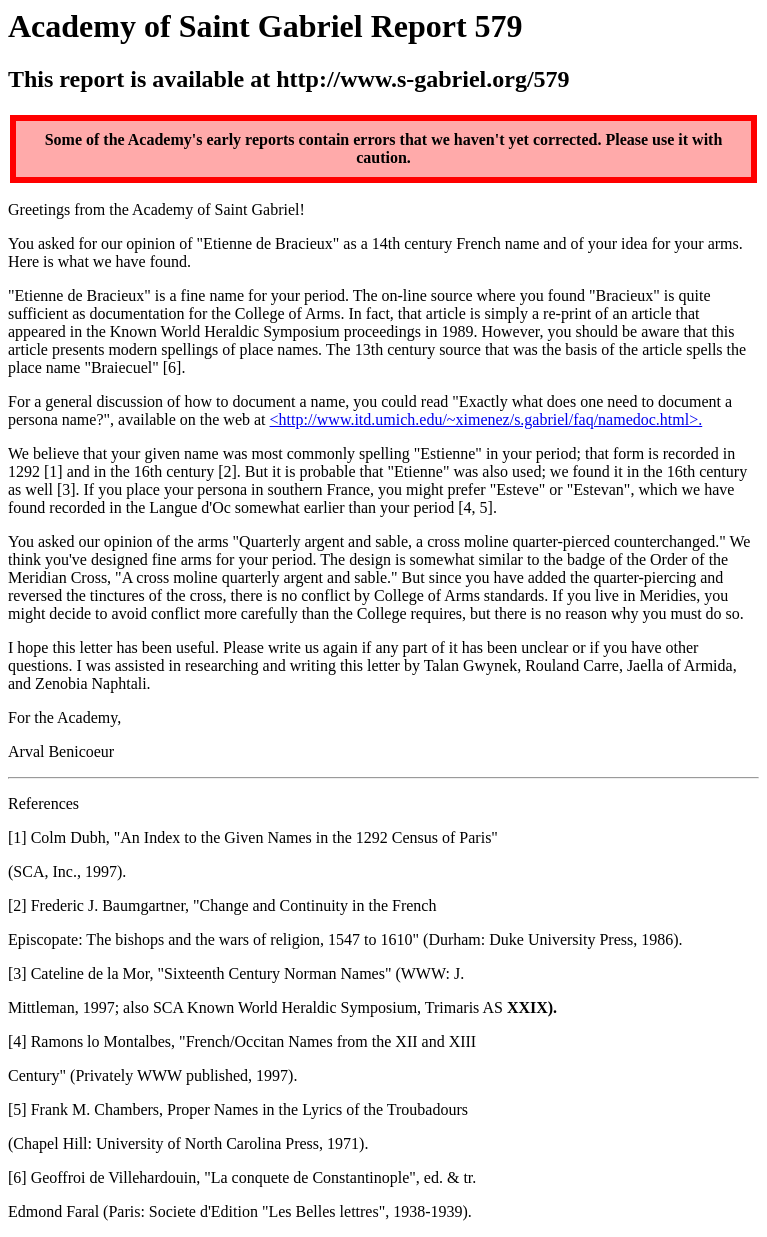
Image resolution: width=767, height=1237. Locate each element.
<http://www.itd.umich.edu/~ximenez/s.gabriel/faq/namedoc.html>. (486, 419)
